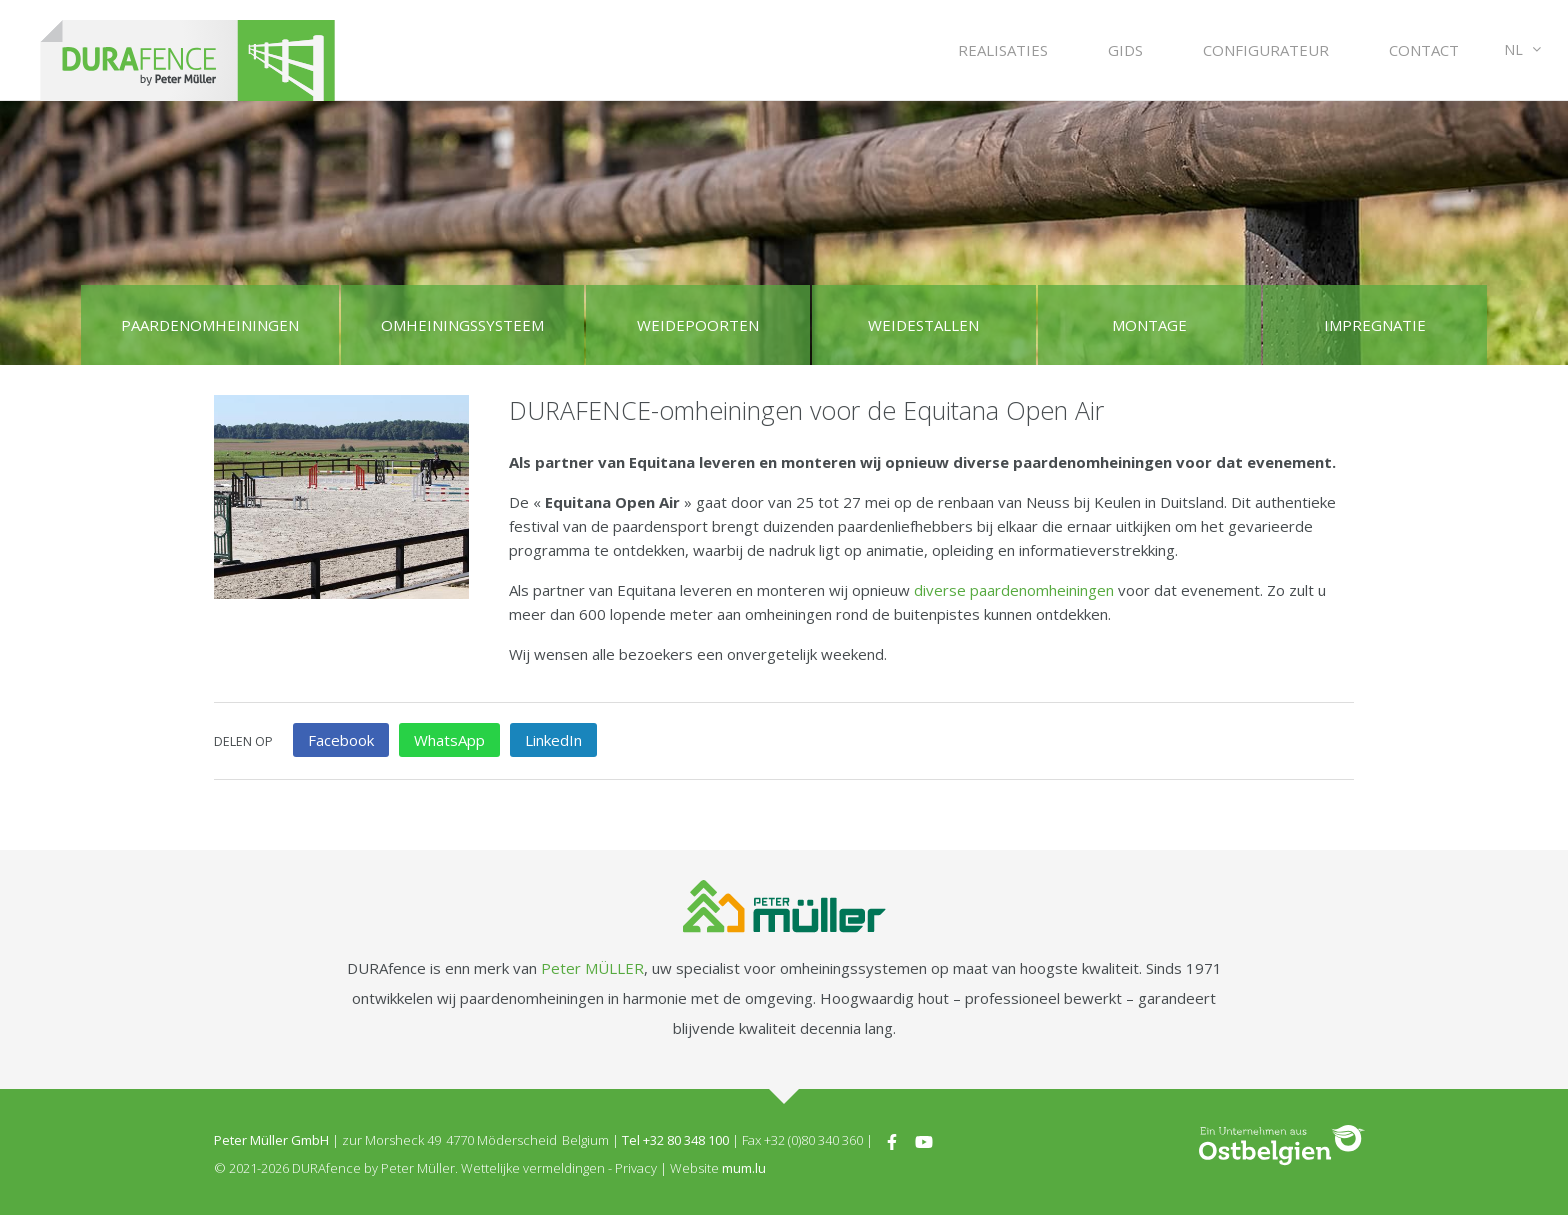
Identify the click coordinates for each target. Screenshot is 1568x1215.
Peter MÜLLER (592, 968)
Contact (1424, 50)
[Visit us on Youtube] (924, 1140)
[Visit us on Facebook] (892, 1140)
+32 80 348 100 (686, 1140)
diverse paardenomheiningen (1014, 590)
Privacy (636, 1168)
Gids (1125, 50)
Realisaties (1003, 50)
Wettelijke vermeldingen (533, 1168)
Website (694, 1168)
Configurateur (1266, 50)
